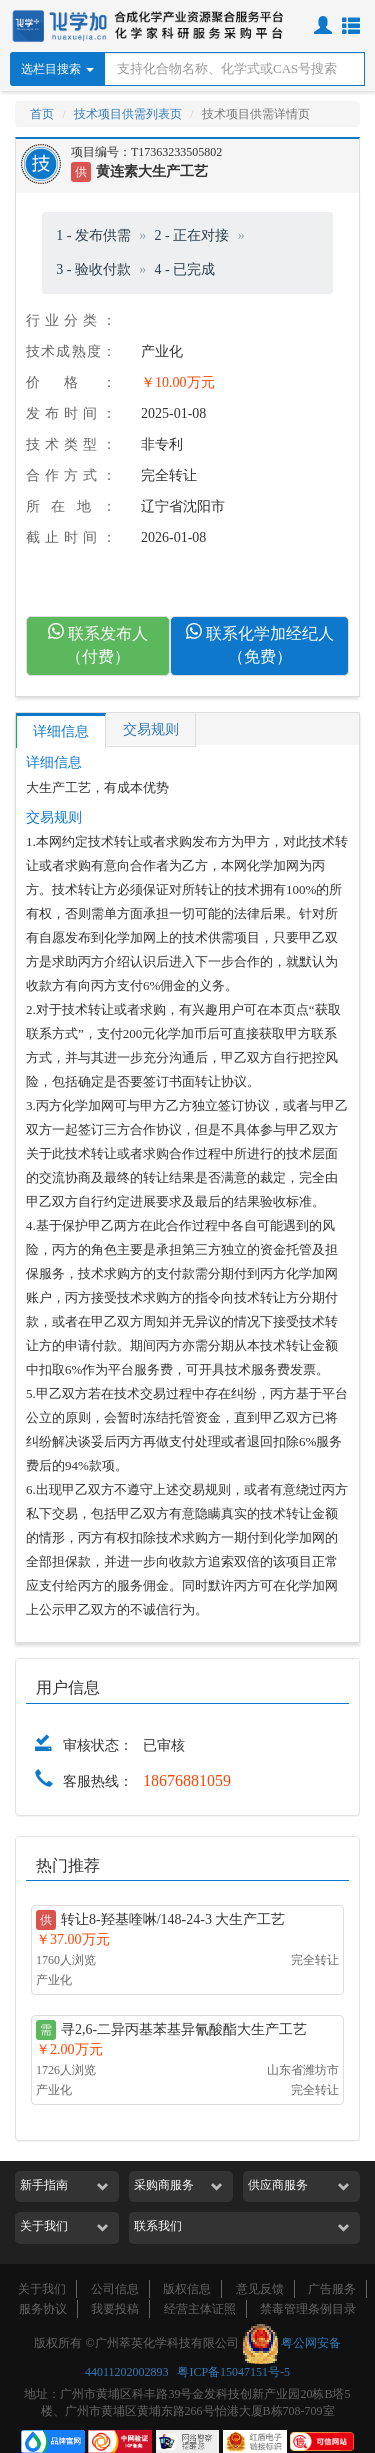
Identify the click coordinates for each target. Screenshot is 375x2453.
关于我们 (42, 2289)
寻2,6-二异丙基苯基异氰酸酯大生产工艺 (184, 2029)
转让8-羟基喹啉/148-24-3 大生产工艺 (173, 1919)
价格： (71, 382)
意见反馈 (260, 2289)
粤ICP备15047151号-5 (233, 2372)
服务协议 (43, 2309)
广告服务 (332, 2289)
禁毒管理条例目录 (308, 2309)
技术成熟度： (71, 351)
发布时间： (71, 413)
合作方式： (71, 475)
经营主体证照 (200, 2309)
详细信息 (61, 731)
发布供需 (103, 235)
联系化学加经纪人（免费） (260, 644)
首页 (42, 114)
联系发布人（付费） (98, 644)
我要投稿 (115, 2309)
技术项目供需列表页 (128, 114)
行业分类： (71, 320)
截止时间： (71, 537)
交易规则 (151, 729)
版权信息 (187, 2289)
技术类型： (71, 444)
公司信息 (115, 2289)
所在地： (71, 506)
